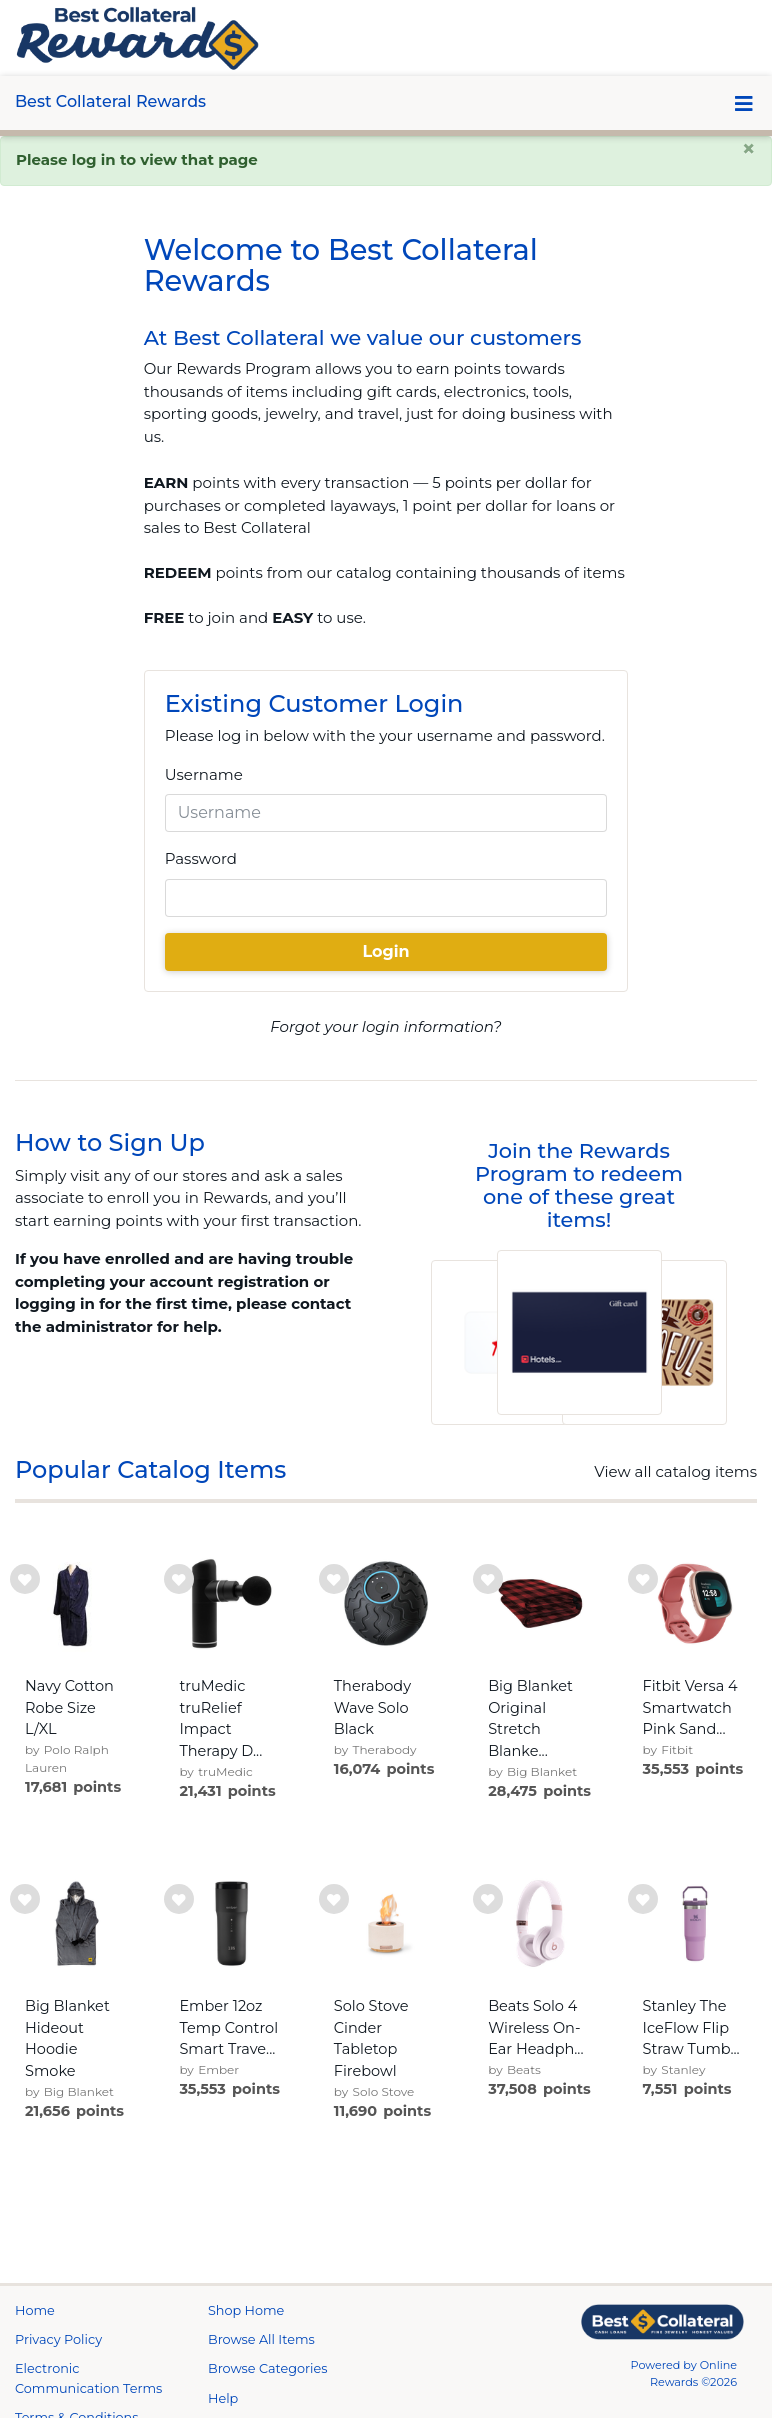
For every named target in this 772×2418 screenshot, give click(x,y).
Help (223, 2398)
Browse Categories (267, 2368)
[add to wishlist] (25, 1579)
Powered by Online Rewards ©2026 (684, 2373)
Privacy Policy (58, 2339)
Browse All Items (261, 2339)
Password (201, 858)
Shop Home (246, 2310)
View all (675, 1471)
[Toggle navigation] (743, 103)
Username (204, 774)
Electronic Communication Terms (88, 2378)
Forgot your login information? (385, 1026)
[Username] (386, 813)
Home (35, 2310)
